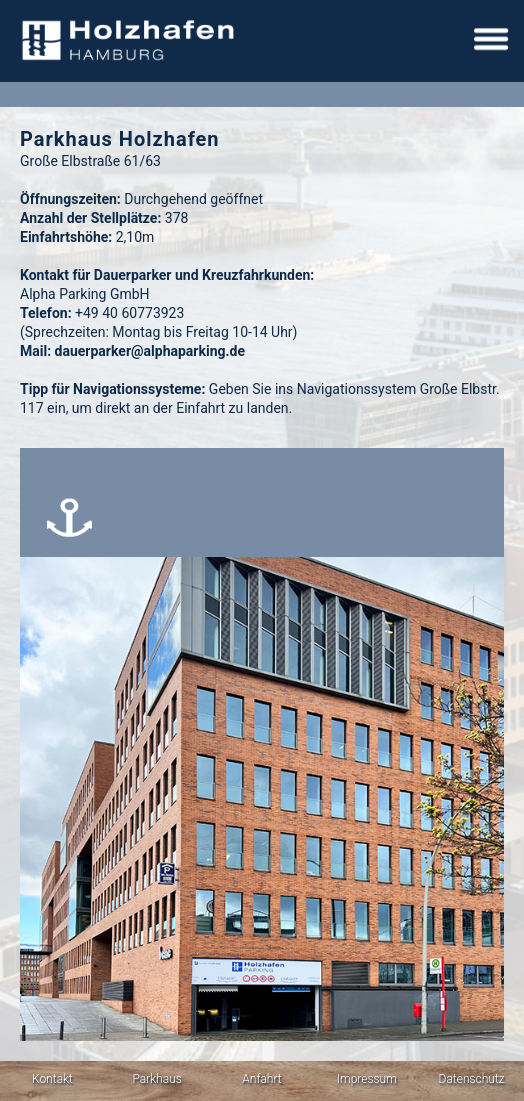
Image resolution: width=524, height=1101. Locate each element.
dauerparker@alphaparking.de (150, 351)
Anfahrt (261, 1079)
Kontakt (52, 1079)
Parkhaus (157, 1079)
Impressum (367, 1079)
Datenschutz (472, 1079)
